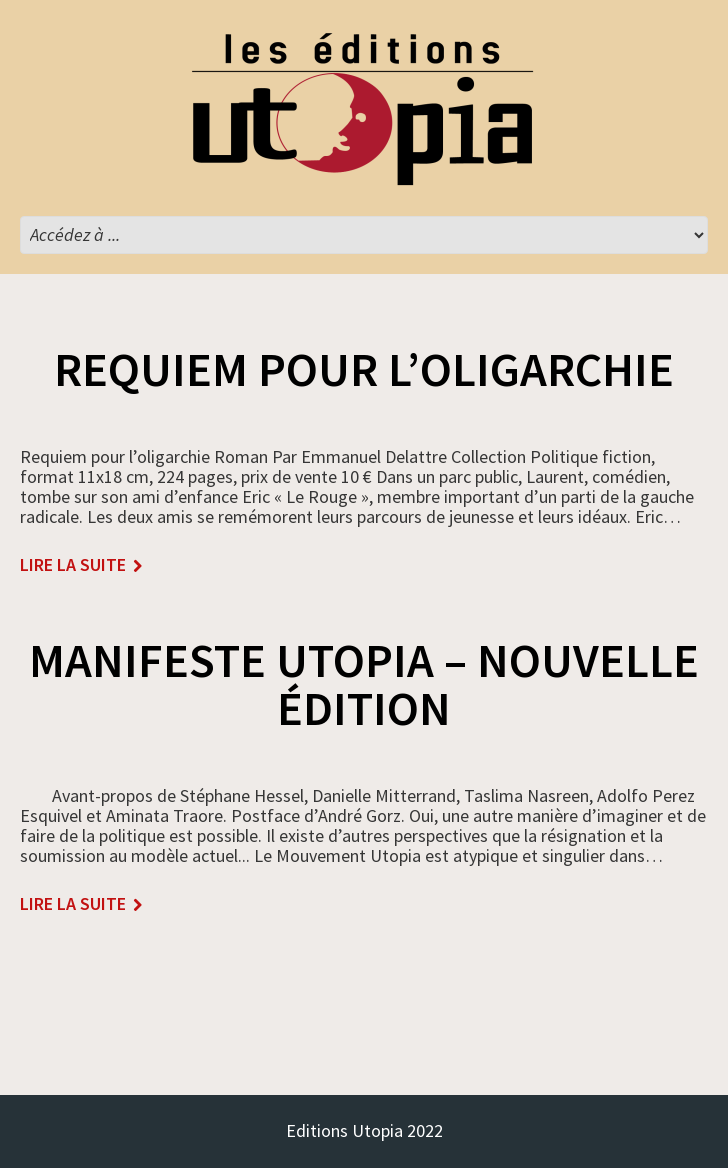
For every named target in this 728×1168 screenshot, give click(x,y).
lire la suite (73, 565)
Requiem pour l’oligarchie (364, 369)
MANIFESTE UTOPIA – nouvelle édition (364, 684)
